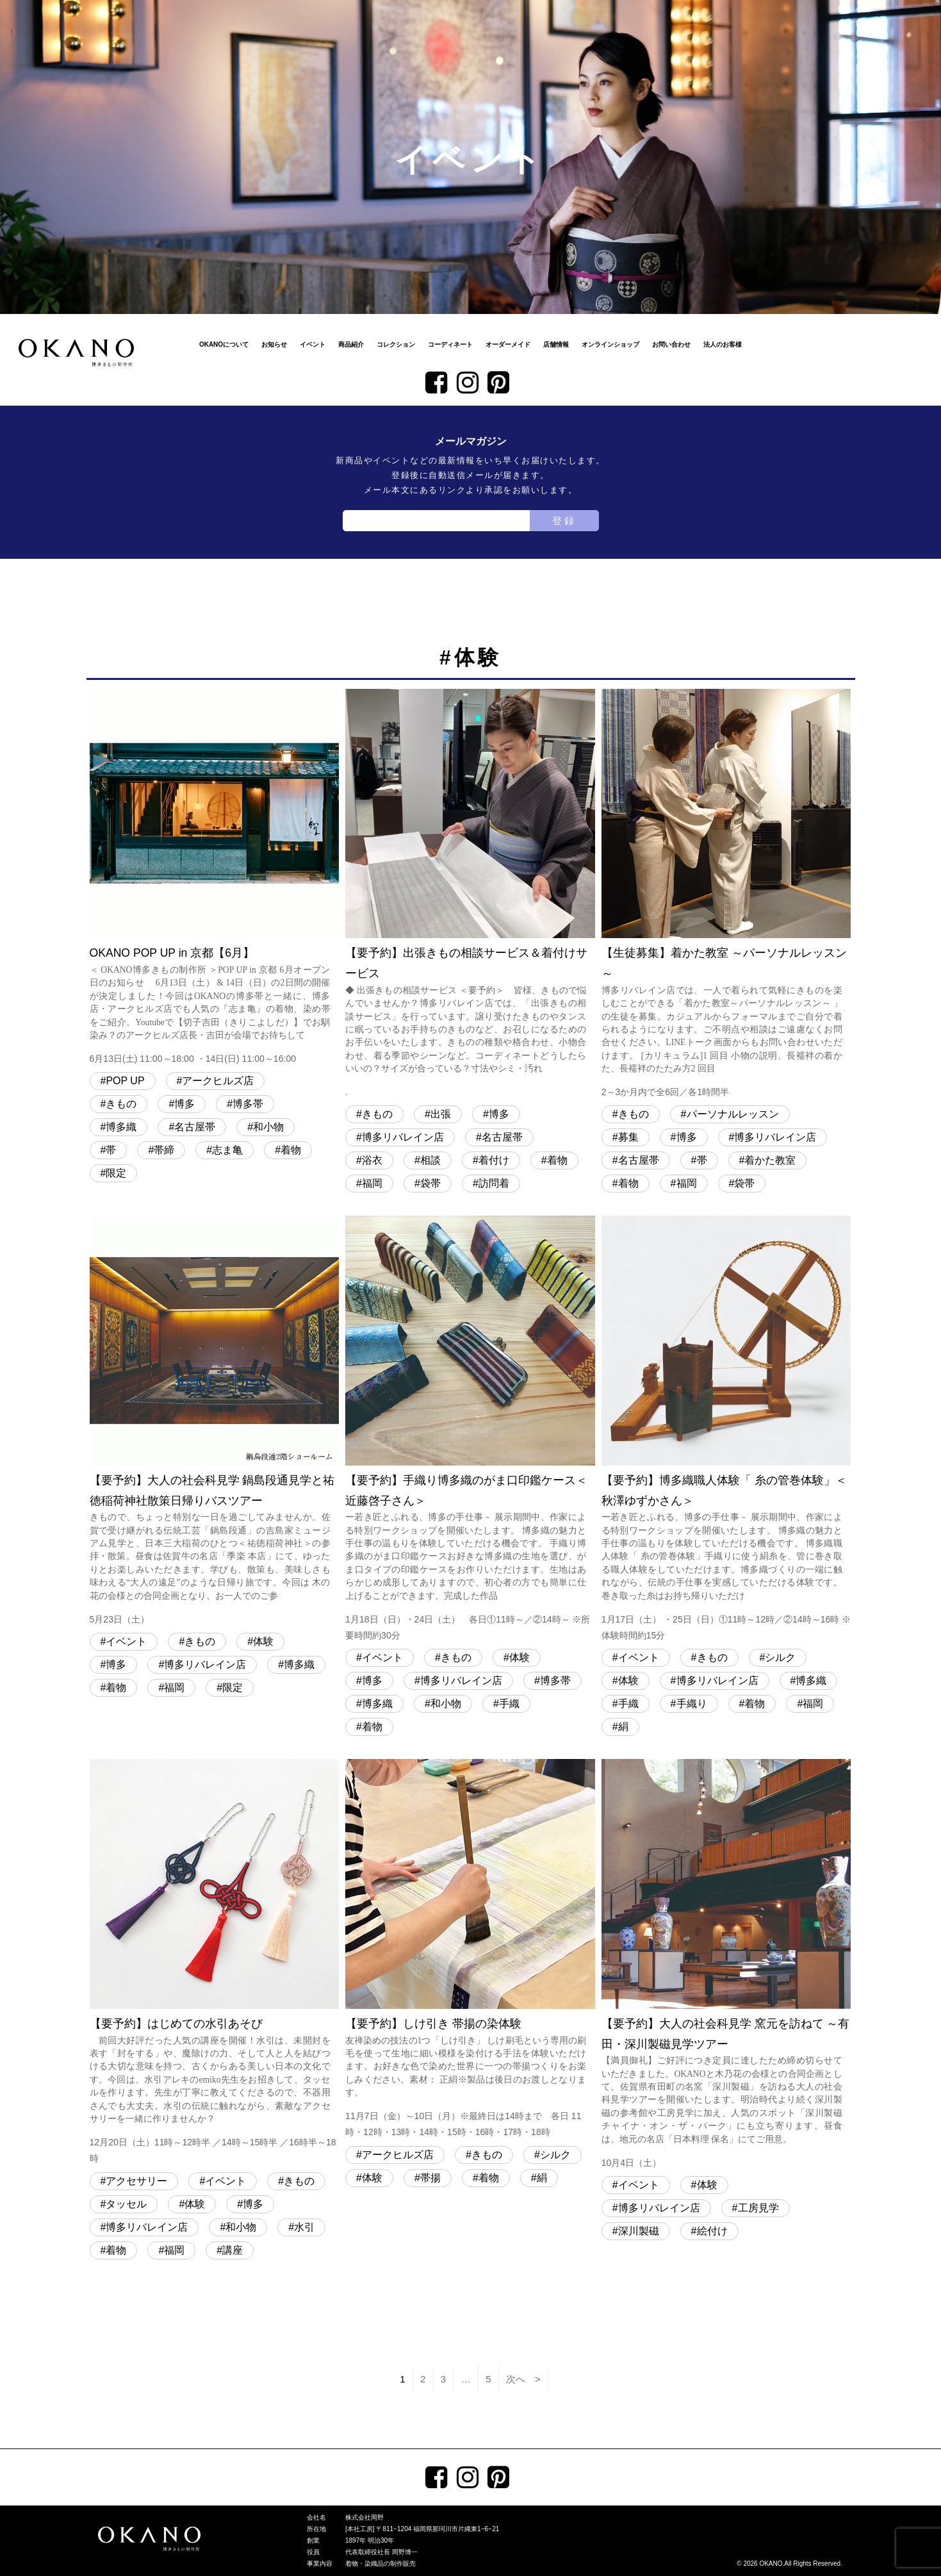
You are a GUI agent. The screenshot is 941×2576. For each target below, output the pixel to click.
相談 (430, 1160)
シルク (780, 1657)
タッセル (126, 2204)
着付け (494, 1160)
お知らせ (274, 344)
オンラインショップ (610, 344)
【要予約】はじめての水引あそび (215, 1963)
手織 (509, 1703)
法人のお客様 (722, 344)
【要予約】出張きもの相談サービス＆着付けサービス (470, 895)
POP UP (125, 1080)
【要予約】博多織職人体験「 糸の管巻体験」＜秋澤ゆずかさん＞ (726, 1430)
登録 (564, 520)
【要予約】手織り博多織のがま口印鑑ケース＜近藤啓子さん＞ (470, 1430)
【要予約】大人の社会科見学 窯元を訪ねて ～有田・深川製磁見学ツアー (726, 1965)
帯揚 (430, 2177)
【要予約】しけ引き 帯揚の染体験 (470, 1949)
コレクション (396, 344)
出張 (440, 1114)
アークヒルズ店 (218, 1080)
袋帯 (430, 1183)
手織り (691, 1703)
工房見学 (758, 2207)
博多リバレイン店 (403, 1137)
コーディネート (450, 344)
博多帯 (248, 1103)
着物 (291, 1149)
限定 (116, 1173)
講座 (232, 2250)
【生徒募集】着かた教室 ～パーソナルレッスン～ (726, 895)
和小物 (268, 1126)
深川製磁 (638, 2230)
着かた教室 (770, 1160)
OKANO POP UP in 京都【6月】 (215, 878)
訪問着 (494, 1183)
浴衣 (372, 1160)
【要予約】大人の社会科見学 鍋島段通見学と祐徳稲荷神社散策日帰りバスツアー (215, 1422)
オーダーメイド (508, 344)
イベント (312, 344)
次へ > (523, 2379)
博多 (184, 1103)
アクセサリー (136, 2181)
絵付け (712, 2230)
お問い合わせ (671, 344)
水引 (304, 2227)
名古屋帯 (194, 1126)
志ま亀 (227, 1149)
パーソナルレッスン (733, 1114)
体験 (263, 1641)
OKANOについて (224, 344)
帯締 (164, 1149)
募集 (628, 1137)
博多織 (121, 1126)
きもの (121, 1103)
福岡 (372, 1183)
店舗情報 (556, 344)
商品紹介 (351, 344)
